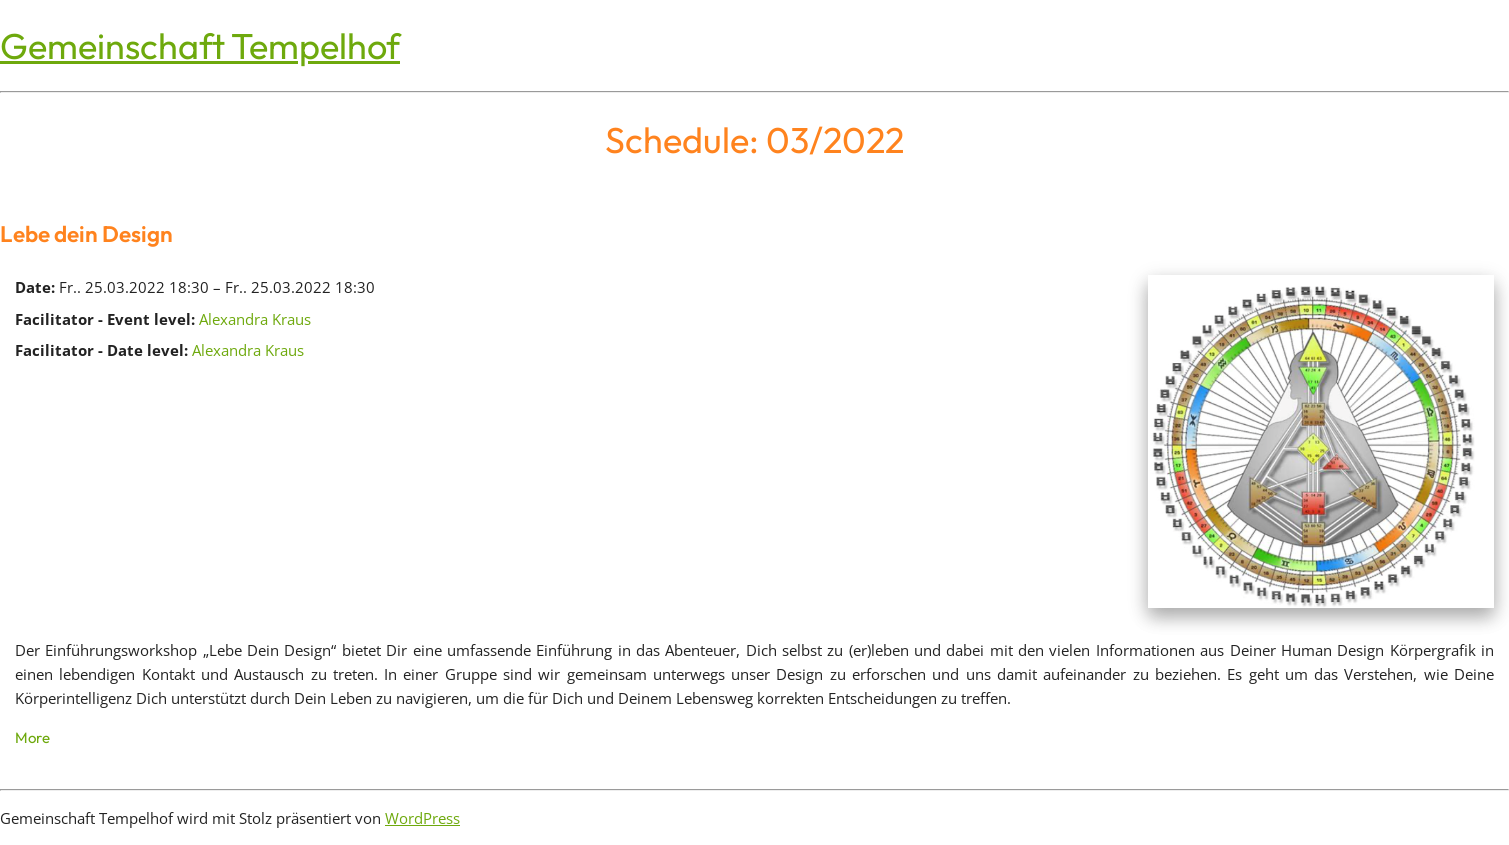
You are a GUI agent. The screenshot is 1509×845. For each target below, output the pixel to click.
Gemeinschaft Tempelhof (200, 45)
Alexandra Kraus (255, 319)
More (32, 737)
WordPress (422, 818)
